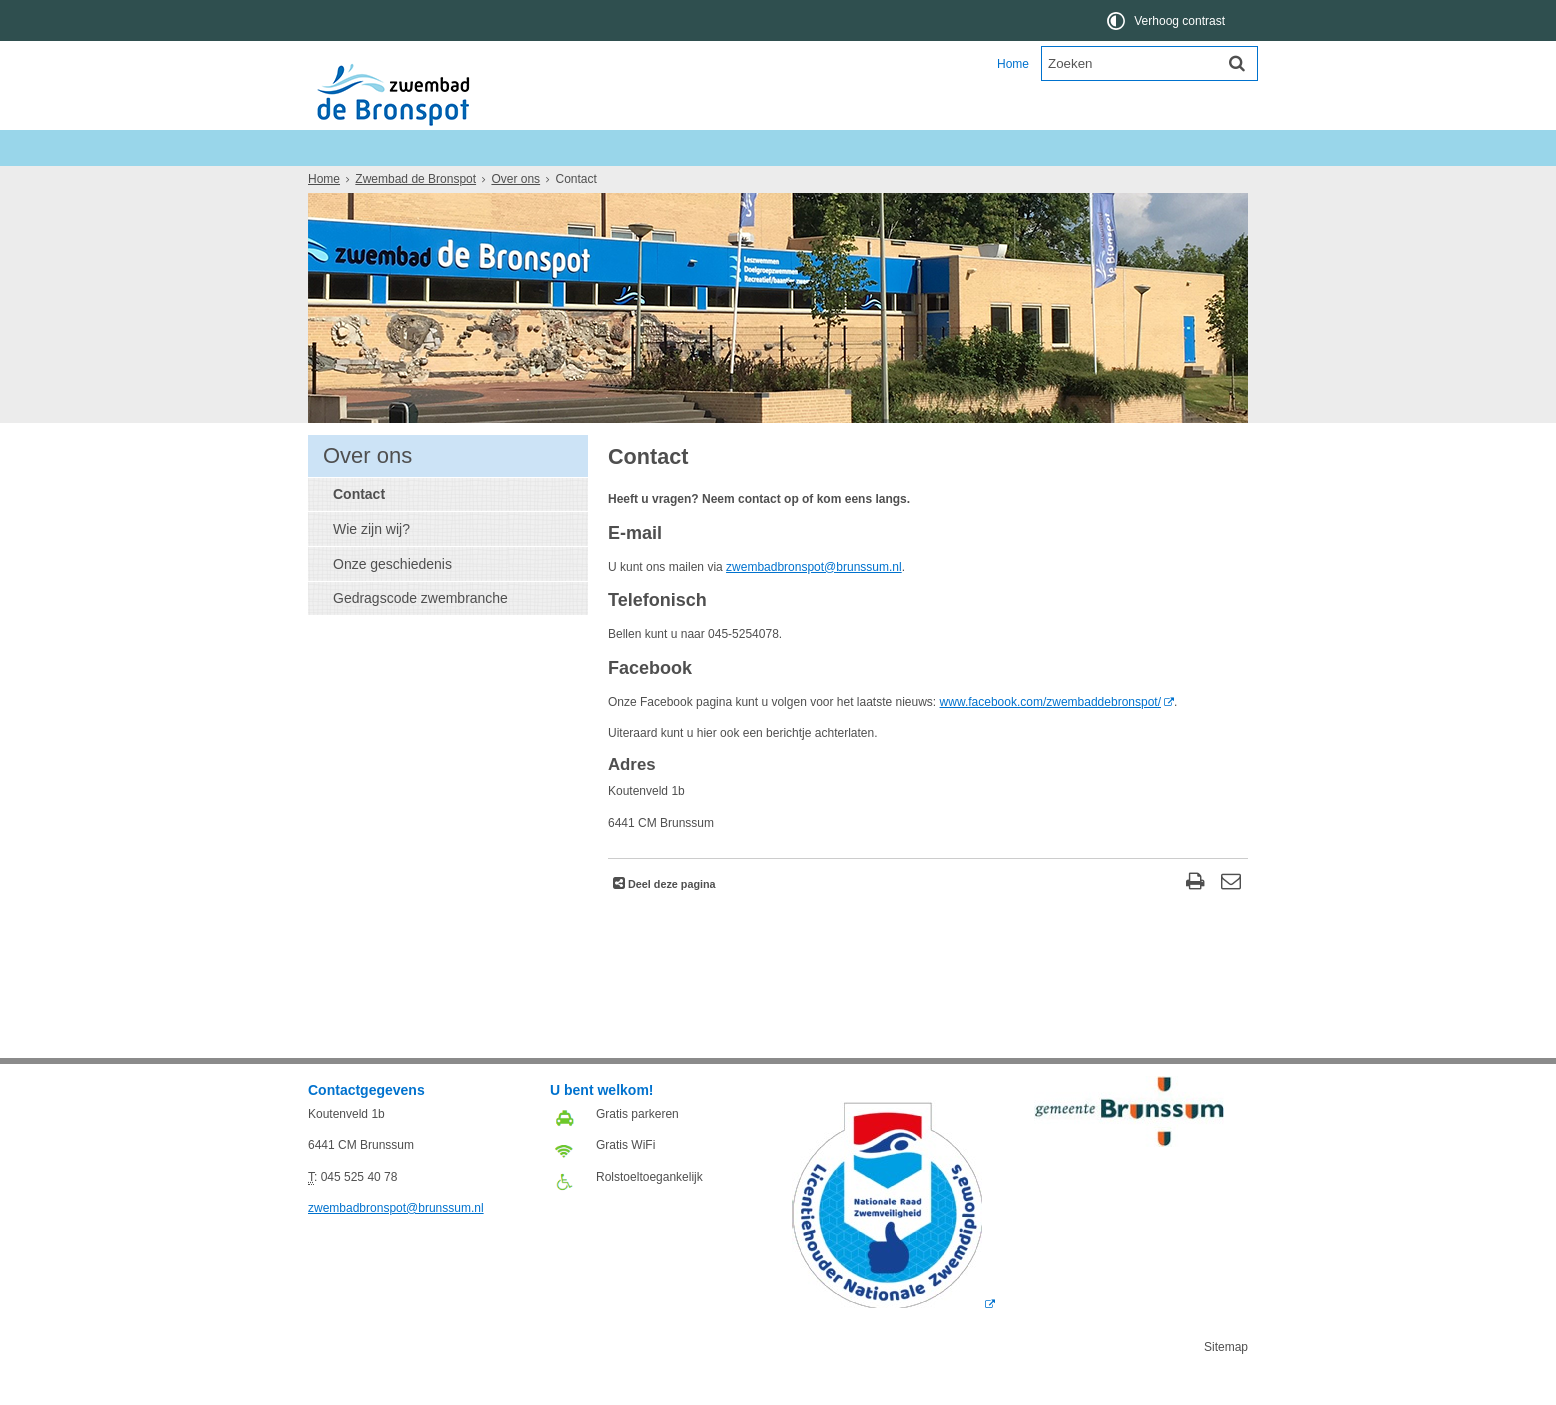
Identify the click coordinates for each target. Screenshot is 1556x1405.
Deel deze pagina (670, 920)
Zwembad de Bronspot (428, 147)
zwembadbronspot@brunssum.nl (814, 603)
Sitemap (1226, 1383)
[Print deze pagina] (1195, 919)
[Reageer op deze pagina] (1230, 919)
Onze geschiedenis (392, 600)
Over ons (620, 183)
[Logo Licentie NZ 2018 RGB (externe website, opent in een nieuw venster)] (893, 1340)
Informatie (532, 183)
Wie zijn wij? (371, 565)
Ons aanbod (434, 183)
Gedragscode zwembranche (420, 634)
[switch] (1167, 20)
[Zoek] (1237, 63)
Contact (359, 530)
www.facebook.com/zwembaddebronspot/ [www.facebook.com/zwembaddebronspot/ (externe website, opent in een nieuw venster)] (1050, 738)
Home (1013, 64)
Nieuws (344, 183)
